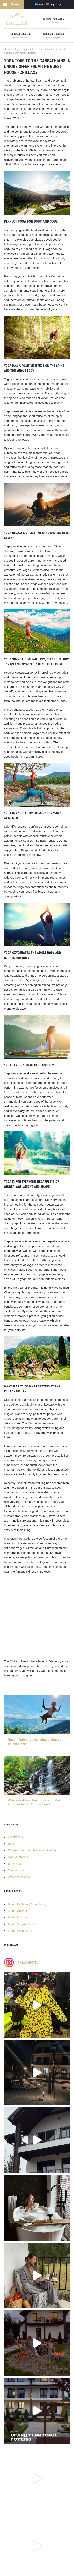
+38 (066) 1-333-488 (20, 33)
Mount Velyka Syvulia (22, 1924)
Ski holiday (15, 1863)
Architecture (16, 1837)
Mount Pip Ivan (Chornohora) (27, 1904)
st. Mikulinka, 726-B (53, 18)
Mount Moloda (17, 1917)
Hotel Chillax (21, 19)
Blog (11, 1843)
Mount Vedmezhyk (20, 1930)
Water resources (19, 1877)
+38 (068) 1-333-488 (53, 33)
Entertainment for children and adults (32, 1850)
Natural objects (18, 1857)
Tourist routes (17, 1870)
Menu (15, 4)
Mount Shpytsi (17, 1910)
